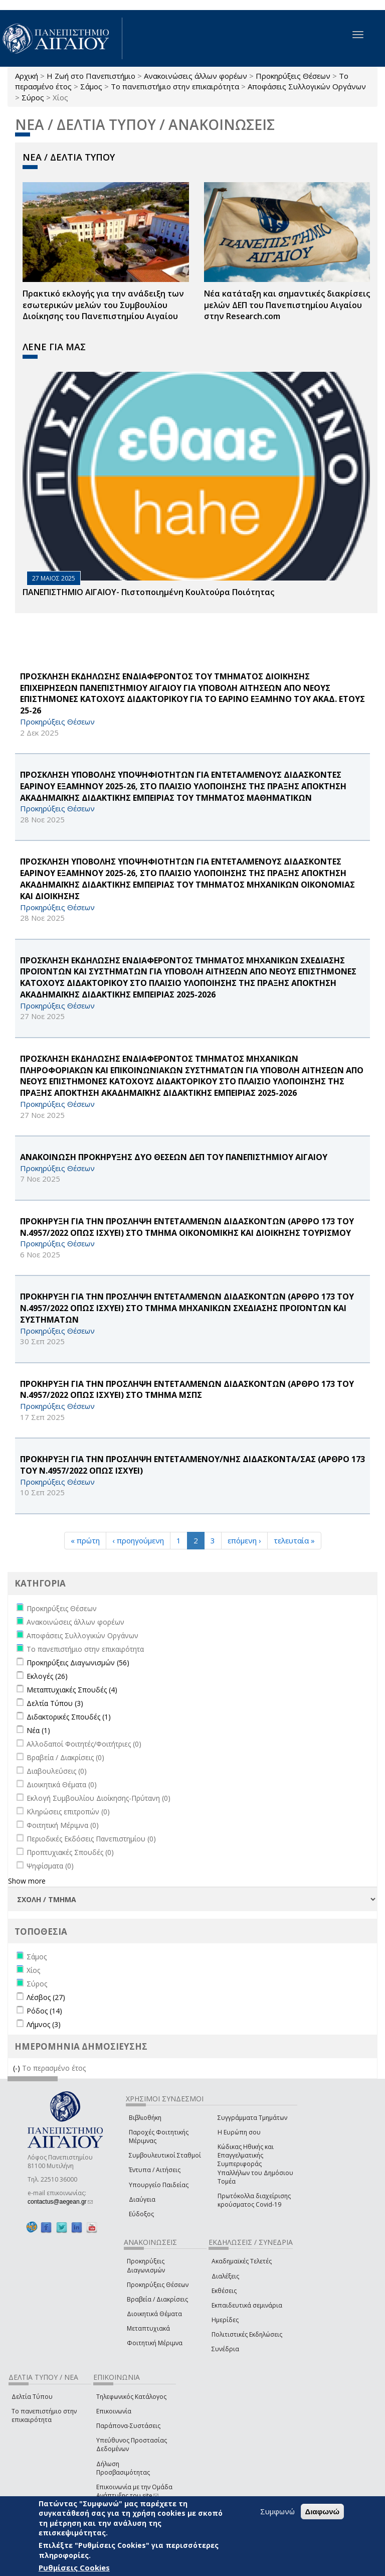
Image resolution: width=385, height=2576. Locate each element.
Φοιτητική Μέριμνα (154, 2343)
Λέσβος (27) (46, 1997)
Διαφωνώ (322, 2511)
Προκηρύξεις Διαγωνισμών (146, 2265)
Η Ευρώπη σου (239, 2132)
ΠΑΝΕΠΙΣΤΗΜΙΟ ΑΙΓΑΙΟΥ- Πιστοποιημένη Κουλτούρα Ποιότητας (148, 592)
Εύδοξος (141, 2214)
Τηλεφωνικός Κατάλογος (131, 2396)
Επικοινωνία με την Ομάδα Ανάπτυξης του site (134, 2491)
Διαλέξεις (225, 2276)
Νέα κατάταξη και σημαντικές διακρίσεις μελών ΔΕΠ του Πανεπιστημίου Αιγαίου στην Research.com (287, 305)
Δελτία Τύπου (32, 2396)
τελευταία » (294, 1540)
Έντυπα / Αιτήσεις (154, 2170)
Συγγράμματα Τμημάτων (252, 2117)
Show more (27, 1881)
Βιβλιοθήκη (145, 2117)
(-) (17, 2068)
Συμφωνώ (277, 2511)
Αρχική (26, 76)
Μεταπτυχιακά (148, 2328)
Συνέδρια (225, 2349)
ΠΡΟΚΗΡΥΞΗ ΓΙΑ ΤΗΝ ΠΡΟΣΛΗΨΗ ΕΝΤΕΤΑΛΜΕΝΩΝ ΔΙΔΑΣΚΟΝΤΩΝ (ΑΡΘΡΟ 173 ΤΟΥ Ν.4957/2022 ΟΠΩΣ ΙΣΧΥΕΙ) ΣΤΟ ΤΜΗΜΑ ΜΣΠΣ (187, 1389)
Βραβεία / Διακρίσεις (157, 2299)
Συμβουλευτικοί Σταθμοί (165, 2155)
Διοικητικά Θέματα (154, 2314)
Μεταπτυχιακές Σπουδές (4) (72, 1689)
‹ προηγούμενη (138, 1540)
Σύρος (33, 97)
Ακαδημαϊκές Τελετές (242, 2261)
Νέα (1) (38, 1730)
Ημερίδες (225, 2320)
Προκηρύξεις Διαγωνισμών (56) (78, 1662)
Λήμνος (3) (44, 2024)
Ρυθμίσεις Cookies (74, 2567)
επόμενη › (244, 1540)
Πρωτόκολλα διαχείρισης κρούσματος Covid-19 (254, 2200)
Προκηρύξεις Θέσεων (293, 76)
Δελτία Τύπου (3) (55, 1703)
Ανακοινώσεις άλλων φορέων (195, 76)
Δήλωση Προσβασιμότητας (123, 2468)
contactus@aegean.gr (60, 2201)
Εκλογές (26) (47, 1676)
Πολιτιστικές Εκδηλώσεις (247, 2334)
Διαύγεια (142, 2199)
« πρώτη (85, 1540)
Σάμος (91, 86)
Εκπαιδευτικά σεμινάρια (247, 2305)
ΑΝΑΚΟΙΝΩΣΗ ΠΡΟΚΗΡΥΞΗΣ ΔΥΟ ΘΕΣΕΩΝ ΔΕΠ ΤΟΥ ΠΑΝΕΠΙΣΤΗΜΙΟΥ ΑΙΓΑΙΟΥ (173, 1157)
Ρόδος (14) (44, 2011)
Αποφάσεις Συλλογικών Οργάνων (307, 86)
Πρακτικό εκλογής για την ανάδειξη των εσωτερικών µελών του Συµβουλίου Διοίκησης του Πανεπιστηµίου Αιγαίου (103, 305)
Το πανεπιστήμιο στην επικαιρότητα (175, 86)
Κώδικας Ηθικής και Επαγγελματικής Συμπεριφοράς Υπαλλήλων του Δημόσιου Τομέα (255, 2164)
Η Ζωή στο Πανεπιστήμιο (91, 76)
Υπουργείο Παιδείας (158, 2185)
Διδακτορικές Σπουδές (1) (69, 1717)
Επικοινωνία (113, 2411)
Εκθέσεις (224, 2290)
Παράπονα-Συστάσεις (128, 2425)
